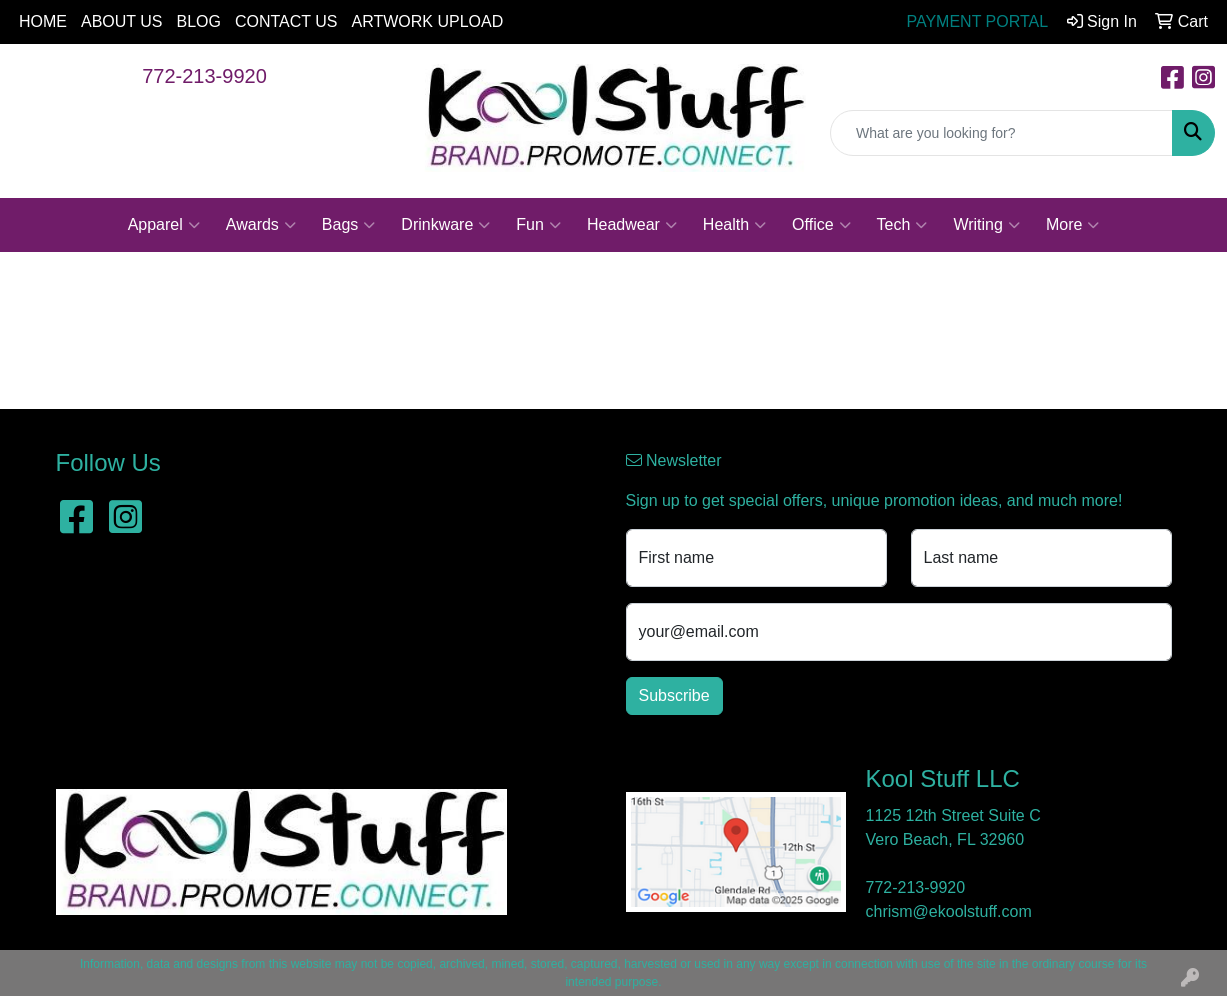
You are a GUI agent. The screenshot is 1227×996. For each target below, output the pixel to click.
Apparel (164, 225)
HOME (43, 21)
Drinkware (445, 225)
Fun (538, 225)
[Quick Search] (1001, 133)
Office (821, 225)
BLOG (199, 21)
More (1072, 225)
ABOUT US (122, 21)
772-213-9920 (204, 76)
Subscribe (674, 695)
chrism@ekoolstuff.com (949, 911)
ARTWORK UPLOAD (428, 21)
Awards (261, 225)
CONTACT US (286, 21)
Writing (986, 225)
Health (734, 225)
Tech (902, 225)
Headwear (632, 225)
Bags (348, 225)
